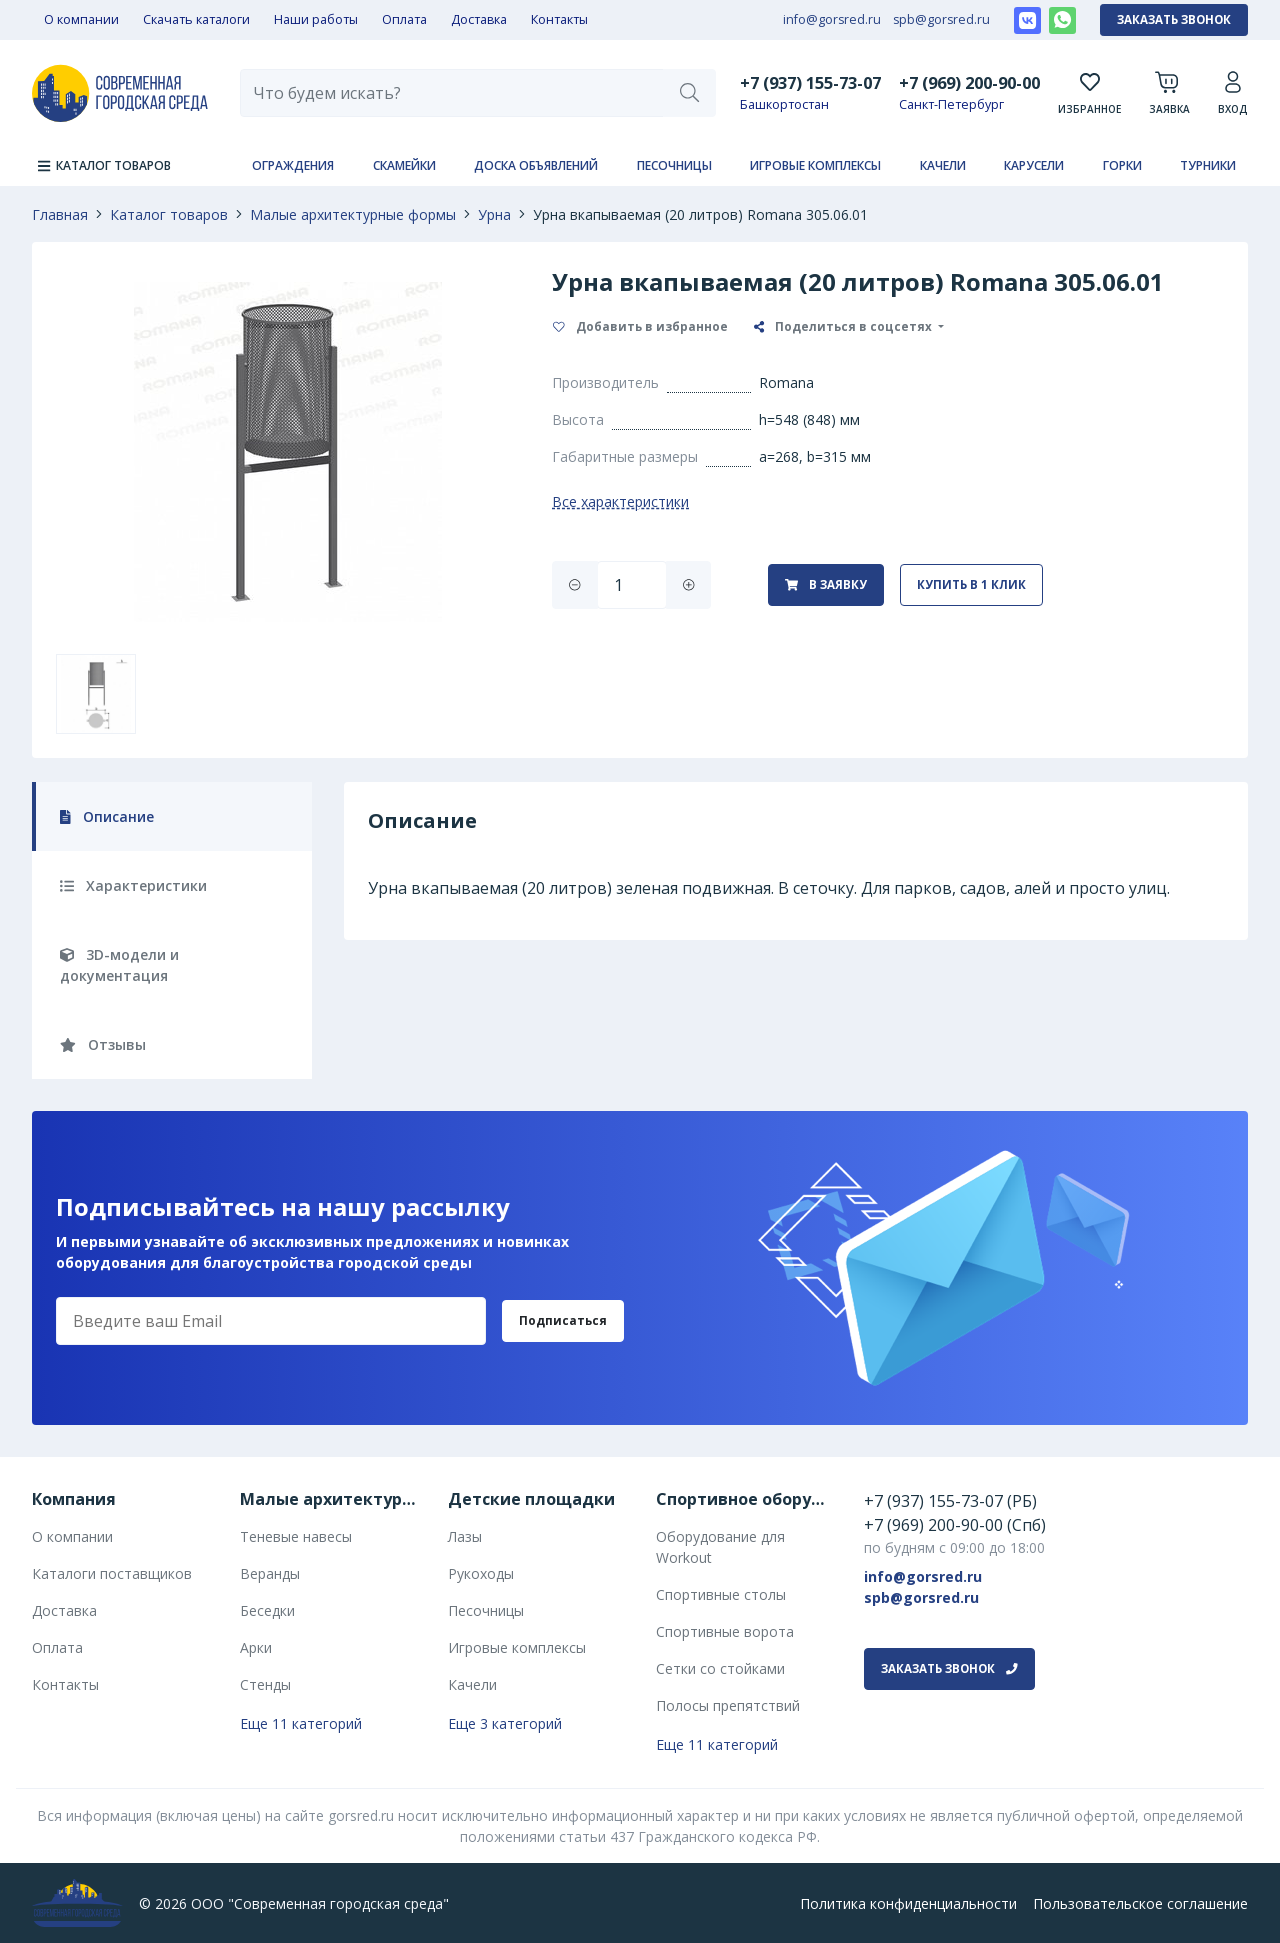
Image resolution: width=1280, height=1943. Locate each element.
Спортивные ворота (725, 1631)
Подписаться (563, 1320)
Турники (1208, 165)
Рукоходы (481, 1573)
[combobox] (452, 93)
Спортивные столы (721, 1594)
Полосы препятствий (728, 1705)
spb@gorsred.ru (941, 19)
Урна (494, 214)
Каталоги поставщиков (112, 1573)
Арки (256, 1647)
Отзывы (103, 1044)
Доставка (479, 19)
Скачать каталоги (196, 19)
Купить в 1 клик (971, 584)
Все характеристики (620, 501)
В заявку (826, 584)
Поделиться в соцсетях (844, 326)
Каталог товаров (169, 214)
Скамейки (404, 165)
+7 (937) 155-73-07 (810, 82)
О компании (81, 19)
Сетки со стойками (720, 1668)
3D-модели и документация (119, 965)
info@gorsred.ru (832, 19)
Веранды (270, 1573)
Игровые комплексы (815, 165)
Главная (60, 214)
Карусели (1034, 165)
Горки (1122, 165)
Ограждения (293, 165)
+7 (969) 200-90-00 (969, 82)
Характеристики (133, 885)
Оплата (404, 19)
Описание (107, 816)
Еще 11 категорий (301, 1723)
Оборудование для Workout (720, 1547)
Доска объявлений (536, 165)
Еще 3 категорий (505, 1723)
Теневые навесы (296, 1536)
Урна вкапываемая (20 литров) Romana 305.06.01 (700, 214)
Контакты (559, 19)
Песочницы (674, 165)
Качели (943, 165)
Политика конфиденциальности (908, 1903)
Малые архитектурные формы (353, 214)
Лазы (465, 1536)
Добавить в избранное (640, 326)
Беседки (267, 1610)
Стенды (265, 1684)
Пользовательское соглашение (1140, 1903)
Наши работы (316, 19)
